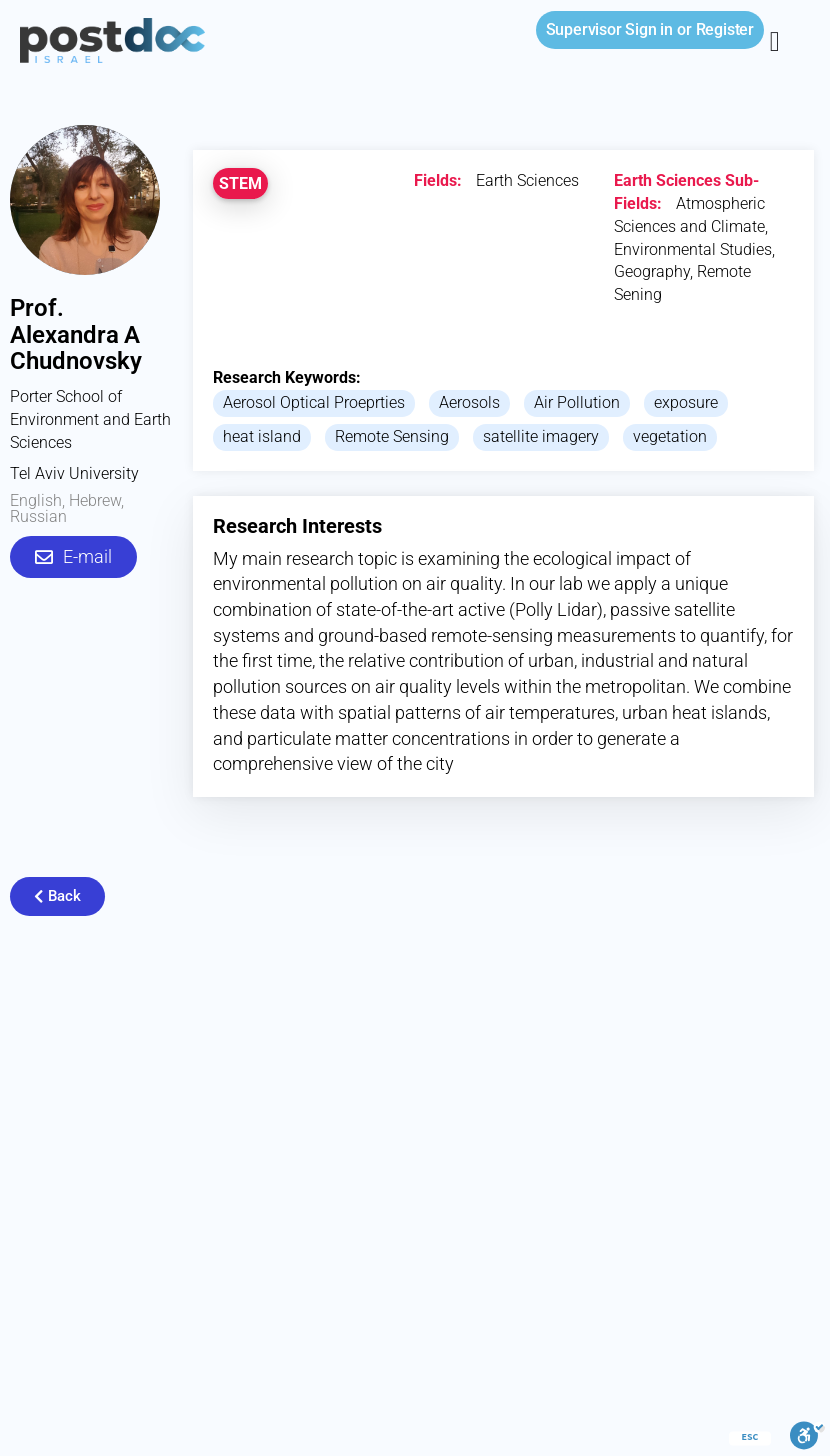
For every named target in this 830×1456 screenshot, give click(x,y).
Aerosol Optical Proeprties (314, 402)
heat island (262, 436)
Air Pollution (577, 402)
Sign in (609, 29)
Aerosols (469, 402)
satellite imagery (541, 436)
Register (725, 29)
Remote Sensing (392, 436)
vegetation (670, 436)
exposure (686, 402)
